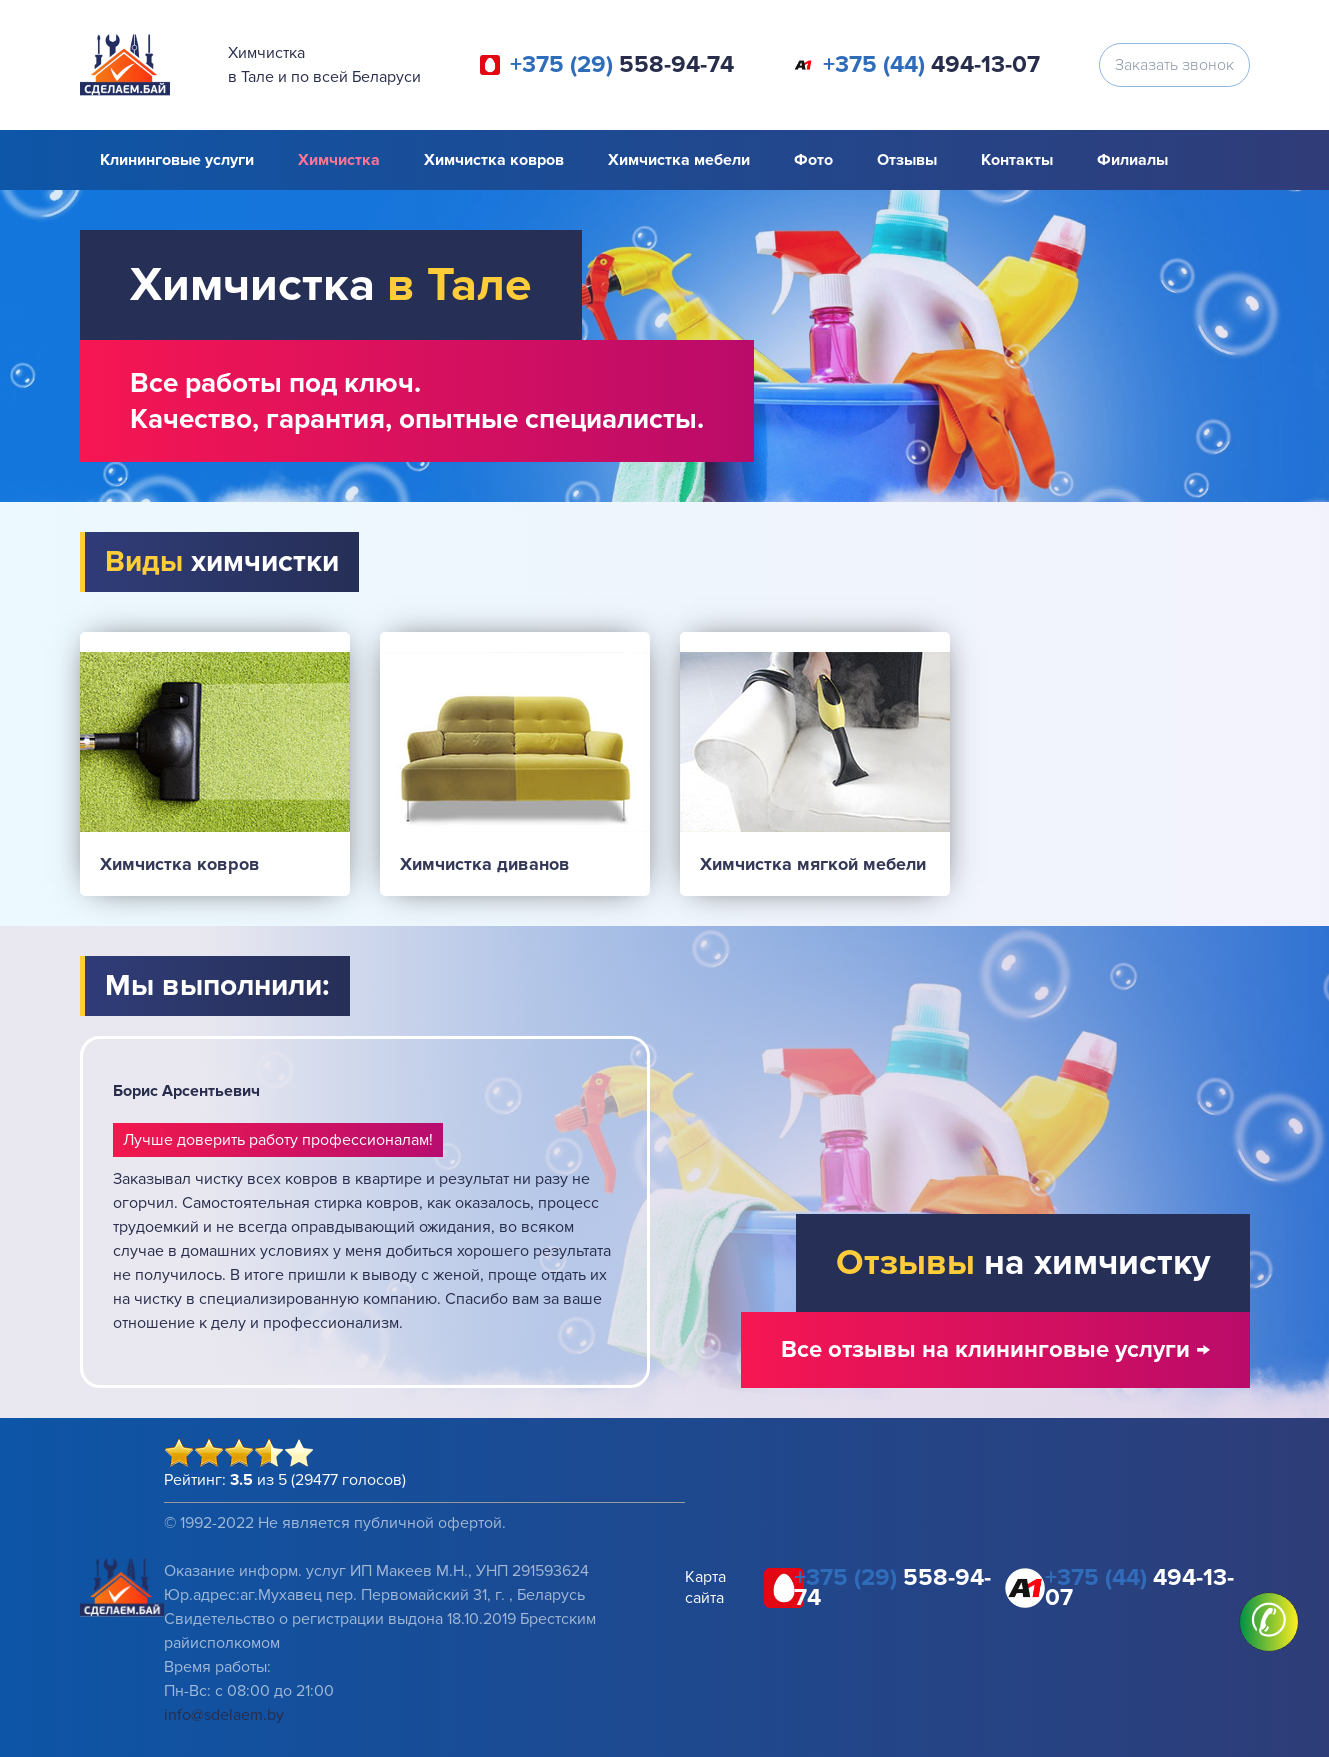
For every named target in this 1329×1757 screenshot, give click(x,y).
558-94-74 (622, 65)
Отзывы (907, 160)
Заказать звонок (1174, 65)
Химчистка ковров (494, 160)
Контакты (1017, 160)
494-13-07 (931, 65)
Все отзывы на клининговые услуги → (995, 1349)
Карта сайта (705, 1587)
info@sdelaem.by (224, 1715)
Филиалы (1132, 160)
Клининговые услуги (177, 160)
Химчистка (339, 160)
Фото (813, 160)
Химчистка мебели (679, 160)
